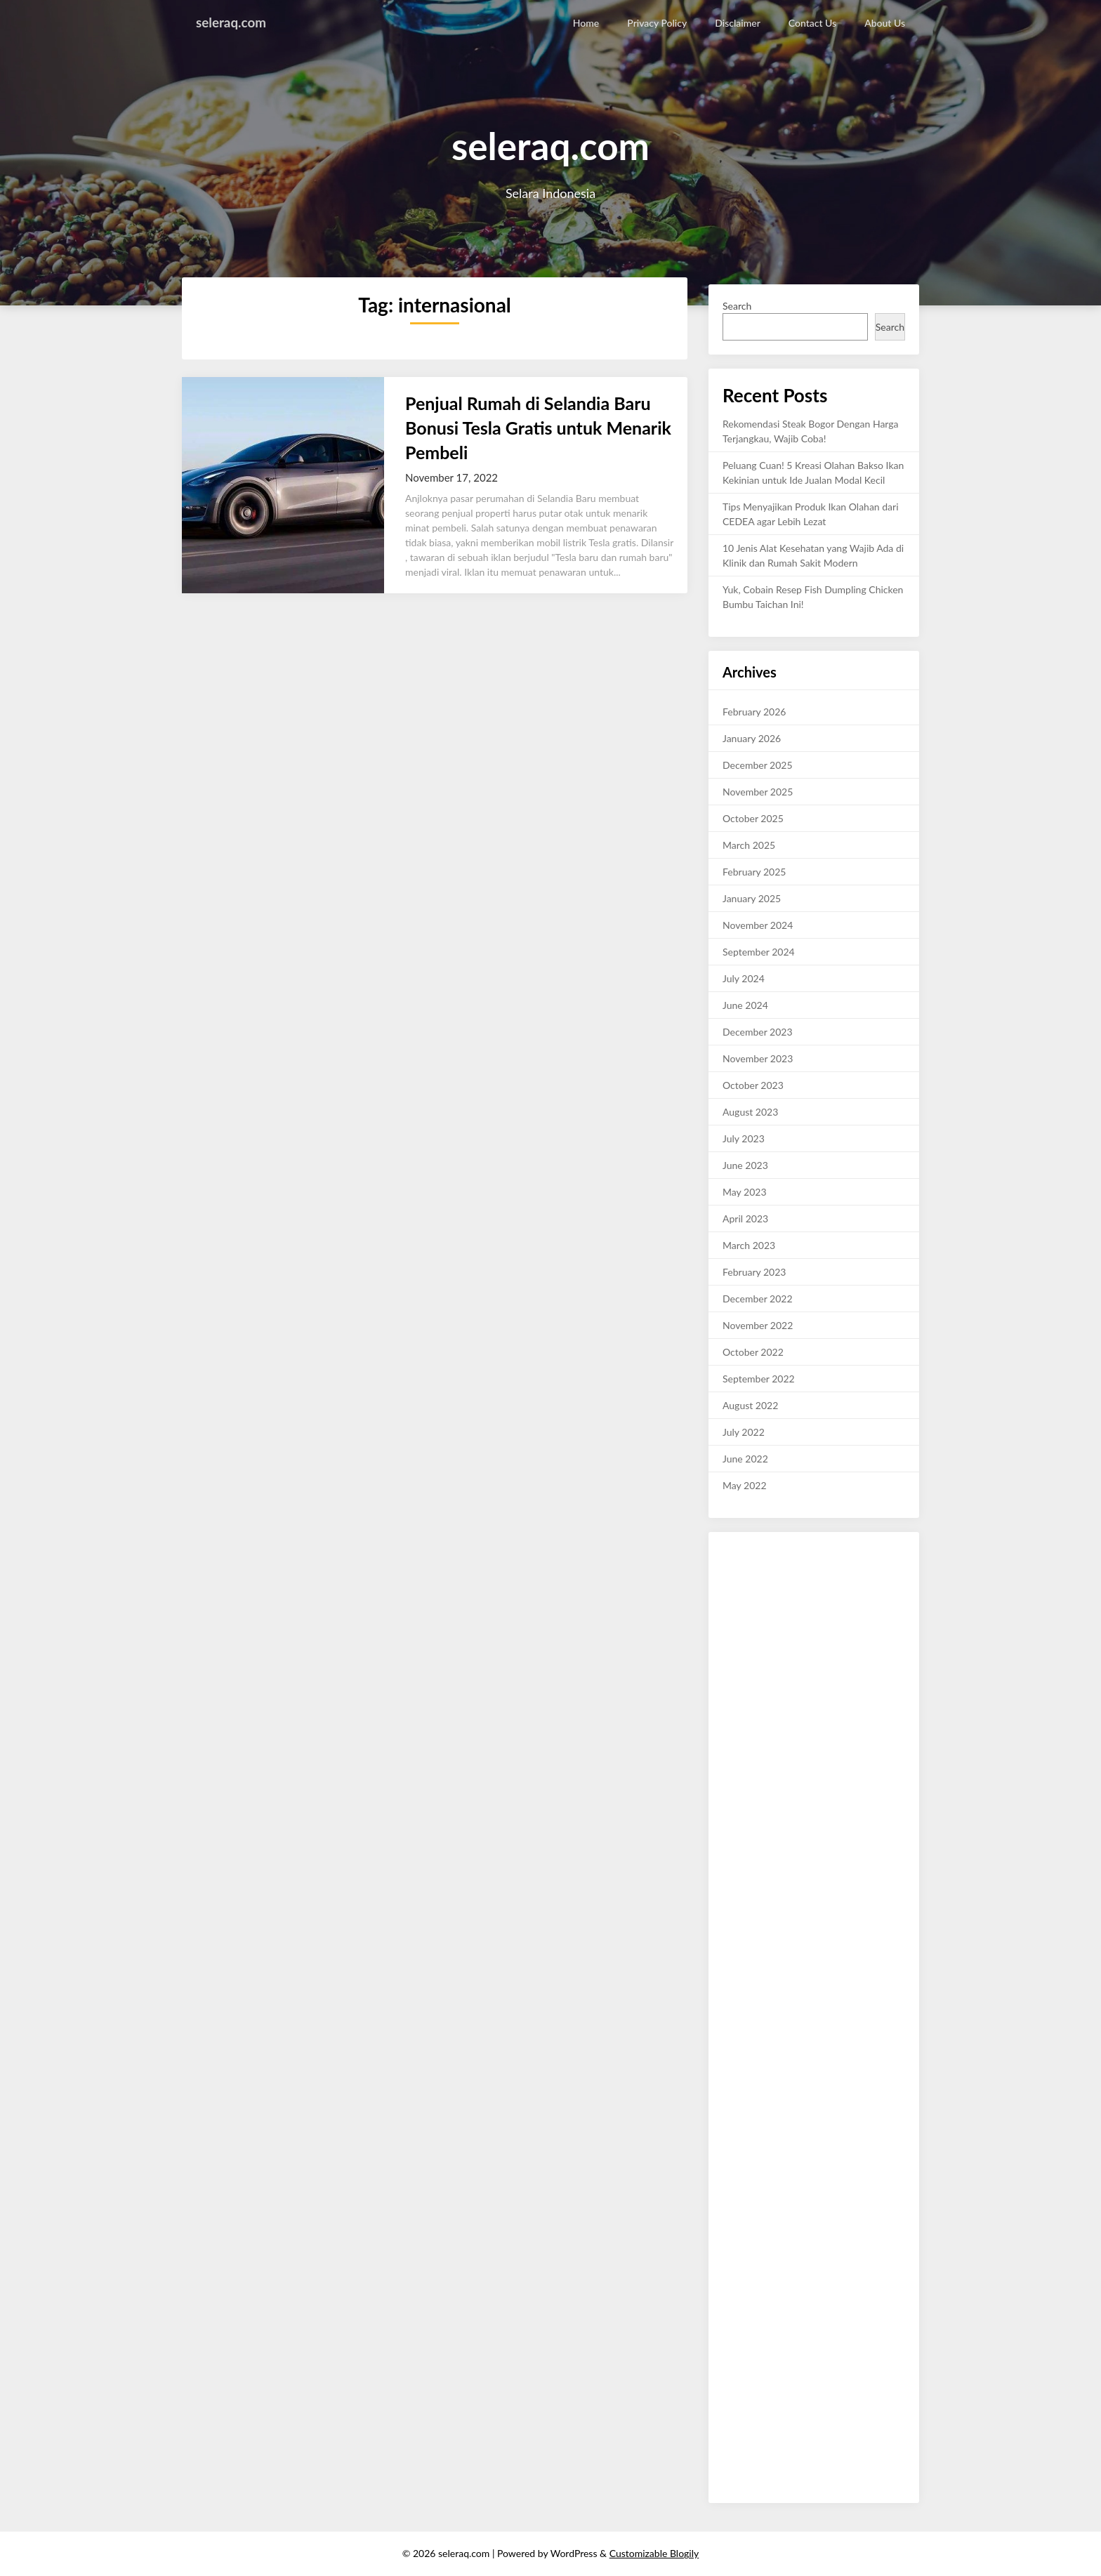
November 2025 (758, 792)
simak (885, 2025)
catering (846, 2453)
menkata (804, 2246)
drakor (805, 2217)
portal (818, 2143)
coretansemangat (834, 1922)
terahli (821, 1657)
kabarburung (808, 2423)
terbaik (787, 2040)
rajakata (807, 2025)
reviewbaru (868, 1671)
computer (743, 2187)
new (732, 2143)
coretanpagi (748, 1907)
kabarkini (879, 1583)
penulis (815, 2350)
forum (882, 2187)
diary (767, 2423)
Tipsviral (759, 1878)
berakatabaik (860, 1937)
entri (874, 2350)
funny (801, 1804)
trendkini (742, 2409)
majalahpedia (828, 1996)
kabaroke (792, 1848)
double (778, 2114)
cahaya (737, 2379)
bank (891, 2143)
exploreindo (806, 1730)
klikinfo (738, 1657)
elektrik (779, 2305)
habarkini (788, 1892)
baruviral (885, 2453)
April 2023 (745, 1218)
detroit (779, 2364)
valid (832, 2217)
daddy (785, 2261)
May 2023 (745, 1192)
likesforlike (839, 1804)
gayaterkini (875, 2438)
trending (783, 1716)
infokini (738, 1598)
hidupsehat (746, 1848)
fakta (836, 1833)
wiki (821, 2202)
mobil (807, 1598)
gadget (737, 1642)
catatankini (845, 1878)
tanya (734, 2084)
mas (751, 2143)
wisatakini (744, 1568)
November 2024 (758, 925)
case (780, 2173)
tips (865, 1701)
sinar (835, 1686)
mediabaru (812, 2232)
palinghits (810, 1863)
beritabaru (820, 1981)
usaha (813, 2084)
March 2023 (749, 1245)
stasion (778, 2409)
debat (845, 2467)
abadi (802, 2291)
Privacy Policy (657, 23)
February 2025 (754, 872)
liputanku (835, 1848)
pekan (835, 1627)
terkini (865, 2040)
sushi (733, 2394)
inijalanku (851, 2409)
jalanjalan (881, 2467)
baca (777, 1863)
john (732, 2232)
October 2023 (753, 1085)
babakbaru (860, 2379)
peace (788, 2320)
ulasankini (744, 1553)
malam (866, 2010)
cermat (864, 1627)
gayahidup (867, 1819)
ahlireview (875, 1612)
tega (840, 2438)
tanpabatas (746, 2040)
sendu (851, 2423)
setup (847, 2364)
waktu (736, 2350)
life (829, 2379)
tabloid (851, 2232)
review (737, 1612)
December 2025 (758, 765)
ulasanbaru (843, 1907)
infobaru (775, 1598)
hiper (870, 2320)
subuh (779, 1627)
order (760, 2084)
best (804, 2187)
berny (825, 2173)
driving (842, 2320)
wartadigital (835, 1553)
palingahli (743, 1627)
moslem (833, 2291)
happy (736, 1789)
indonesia (820, 1760)
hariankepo (746, 1981)
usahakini (787, 1553)
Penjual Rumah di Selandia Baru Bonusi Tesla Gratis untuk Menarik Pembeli (538, 427)
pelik (796, 2099)
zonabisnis (782, 2128)
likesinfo (740, 1760)
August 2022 (750, 1405)
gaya (821, 2276)
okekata (739, 2025)
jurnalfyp (857, 2394)
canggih (739, 1996)
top (840, 2276)
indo (825, 2187)
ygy (841, 2143)
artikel (785, 2350)
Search (737, 306)
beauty (867, 1775)
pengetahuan (809, 1701)
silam (733, 1716)
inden (878, 2246)
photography (858, 1745)
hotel (733, 2217)
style (733, 1775)
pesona (759, 2202)
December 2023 (758, 1032)
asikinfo (809, 1568)
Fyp (811, 1716)
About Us (884, 23)
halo (819, 1966)
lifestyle (826, 1819)
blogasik (879, 2364)
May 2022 (745, 1485)
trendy (871, 2305)
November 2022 (758, 1325)
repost (878, 1804)
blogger (794, 2202)
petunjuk (804, 1686)
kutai (814, 2320)
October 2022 (753, 1352)
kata (801, 2173)
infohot (738, 1686)
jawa (855, 2128)
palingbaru (745, 1671)
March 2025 (749, 845)
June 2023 (745, 1165)
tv (823, 2438)
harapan (848, 1966)
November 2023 (758, 1058)
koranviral (796, 1907)
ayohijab (815, 2305)
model (856, 1760)
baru (732, 2202)
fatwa (766, 1642)
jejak (790, 1642)
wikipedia (864, 2217)
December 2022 (758, 1298)
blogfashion (747, 2453)
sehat (779, 1568)
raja (795, 2143)
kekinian (840, 1716)
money (847, 2069)
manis (797, 2335)
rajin (835, 2025)
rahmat (869, 2158)
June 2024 (745, 1005)
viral (753, 1716)
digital (769, 1686)
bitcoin (872, 2114)
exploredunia (750, 1730)
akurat (795, 1937)
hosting (739, 2423)
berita (847, 2261)
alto (780, 2394)
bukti (775, 1583)
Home (587, 23)
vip (836, 2128)
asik (731, 1878)
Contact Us (812, 23)
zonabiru (880, 2261)
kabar (815, 1642)
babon (821, 2394)
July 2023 (744, 1138)
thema (736, 2320)
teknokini (743, 2364)
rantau (883, 2232)
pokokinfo (843, 1598)
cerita (807, 1627)
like (876, 1730)
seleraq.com (233, 22)
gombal (759, 2158)
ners (859, 2276)
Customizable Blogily (654, 2553)
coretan (842, 1789)
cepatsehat (746, 2261)
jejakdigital (745, 1922)
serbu (859, 2025)
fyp (730, 2099)
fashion (786, 1671)
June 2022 (745, 1459)
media (779, 2187)
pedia (840, 2084)
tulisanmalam (833, 2055)
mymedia (844, 2246)
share (845, 1863)
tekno (786, 2084)
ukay (822, 2335)
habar (887, 2099)
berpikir (739, 2010)
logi (816, 2099)
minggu (864, 1686)
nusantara (744, 1863)
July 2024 (744, 978)
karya (784, 1981)
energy (802, 2438)
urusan (852, 2187)
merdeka (822, 1671)
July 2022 (744, 1432)
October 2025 (753, 818)
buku (758, 2173)
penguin (740, 2128)
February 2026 (754, 712)
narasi (792, 1657)
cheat (814, 2453)
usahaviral (784, 1819)
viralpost (779, 1760)
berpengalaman (786, 1612)
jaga (760, 2350)
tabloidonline (751, 1701)
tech (890, 2084)
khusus (792, 1966)
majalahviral (803, 1745)
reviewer (788, 2069)
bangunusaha (802, 2467)
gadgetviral (872, 1833)
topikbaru (781, 2055)
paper (775, 2232)
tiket (779, 2291)
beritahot (830, 1775)
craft (862, 2099)
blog (732, 2158)
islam (819, 2069)
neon (733, 2173)
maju (766, 1657)
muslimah (743, 2438)
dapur (876, 2069)
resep (734, 2276)
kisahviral (801, 1878)
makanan (742, 1583)
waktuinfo (744, 2069)
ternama (740, 2055)
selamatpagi (783, 2010)
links (776, 2438)
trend (810, 1833)
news (774, 2143)
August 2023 (750, 1112)
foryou (760, 1775)
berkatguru (746, 1951)
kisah (892, 1642)
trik (847, 1701)
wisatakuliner (751, 1937)
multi (778, 2217)
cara (896, 2335)
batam (870, 2335)
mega (758, 2394)
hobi (821, 1937)
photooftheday (754, 1804)
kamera (770, 2379)
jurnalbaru (744, 1892)
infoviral (862, 1981)
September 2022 (759, 1379)
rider (845, 2335)
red (798, 2394)
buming (875, 1996)
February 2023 (754, 1272)
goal (893, 2320)
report (864, 2143)
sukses (836, 1612)
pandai (810, 2114)
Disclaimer (738, 23)
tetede (769, 2246)
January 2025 (752, 898)
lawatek (765, 2276)
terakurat (837, 1583)
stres (817, 2128)
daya (842, 2202)
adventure (744, 2291)
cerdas (846, 1951)
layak (769, 1996)
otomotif (741, 2305)
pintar (879, 1598)
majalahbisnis (800, 1951)
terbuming (827, 2040)
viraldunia (803, 1789)
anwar (853, 2173)
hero (732, 2335)
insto (762, 2320)
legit (845, 2305)
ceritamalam (749, 1966)
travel (879, 2128)
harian (802, 1583)
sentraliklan (747, 2467)
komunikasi (879, 2202)
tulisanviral (834, 1892)
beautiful (742, 1819)
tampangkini (749, 1745)
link (790, 1996)
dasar (893, 1627)
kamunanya (853, 1642)
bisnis (850, 1657)
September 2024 (759, 952)
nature (765, 1789)
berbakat (848, 1568)
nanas (787, 2453)
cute (882, 1760)
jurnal (772, 2099)
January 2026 (752, 738)
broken (738, 2246)
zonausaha (829, 2158)
